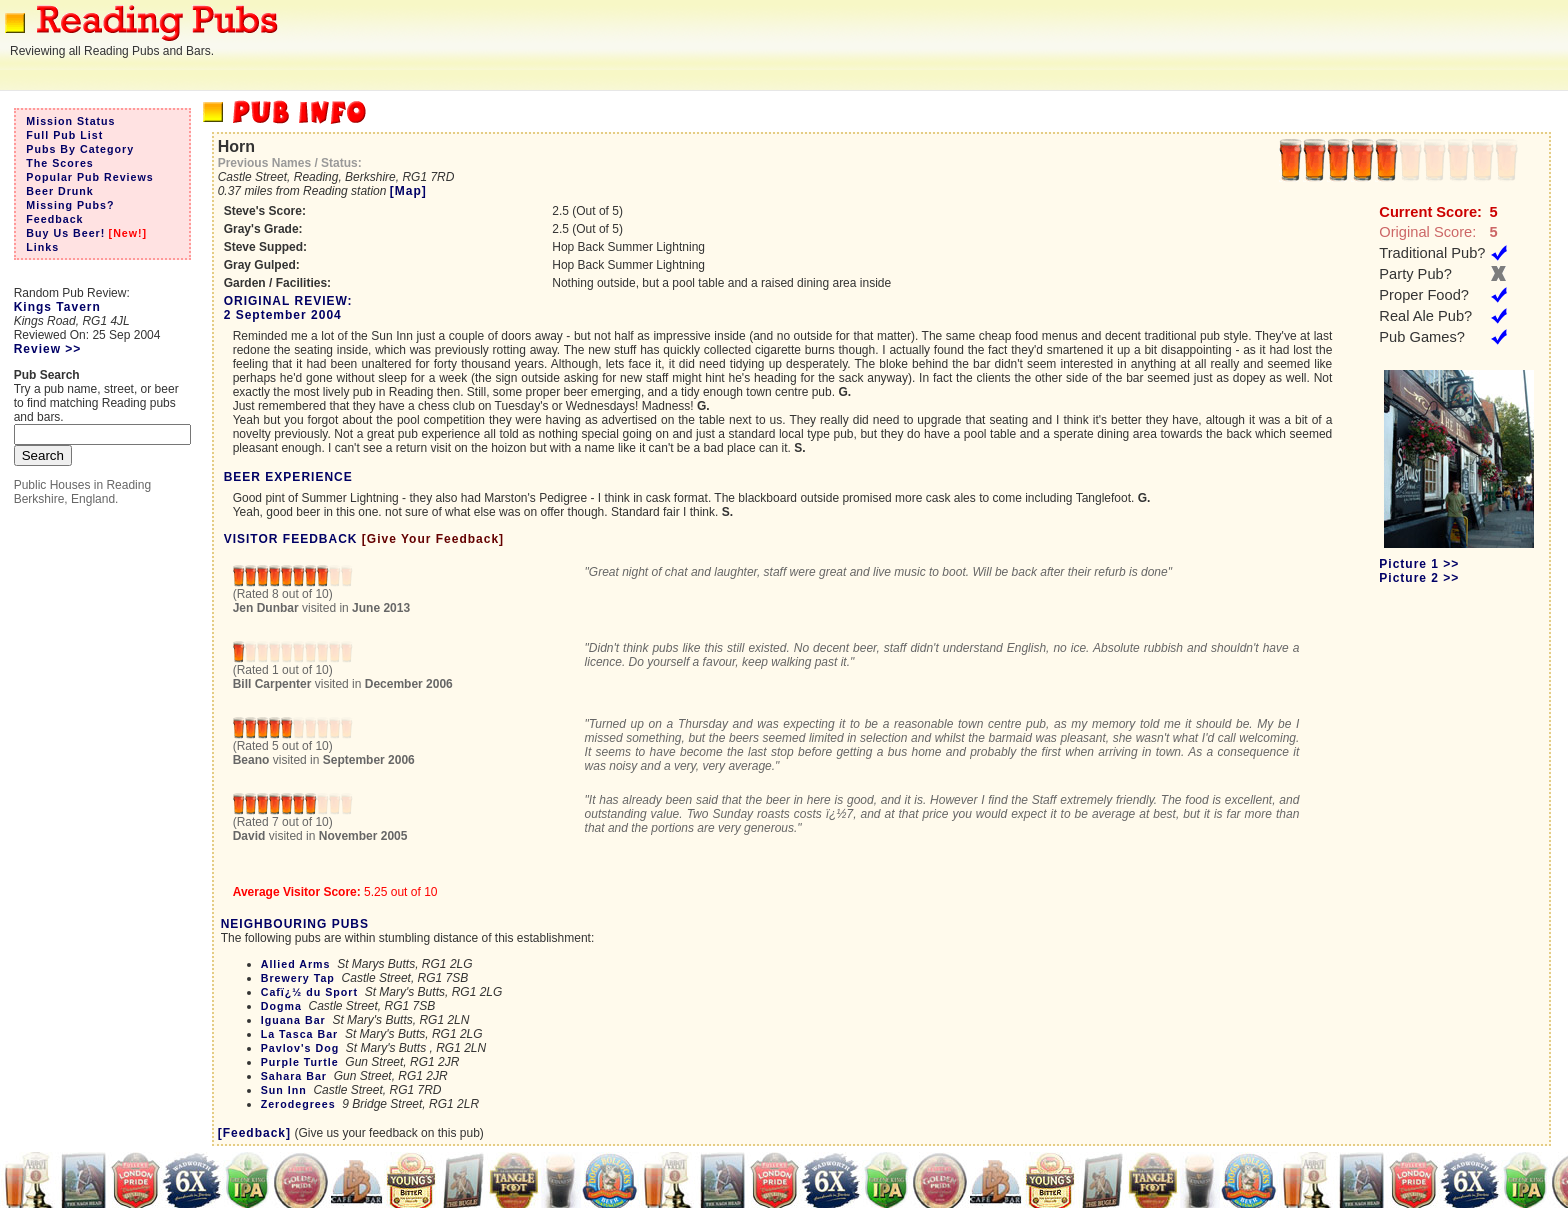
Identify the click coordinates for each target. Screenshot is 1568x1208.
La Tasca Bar (300, 1034)
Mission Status (70, 121)
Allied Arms (296, 964)
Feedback (54, 219)
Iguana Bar (293, 1020)
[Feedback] (254, 1133)
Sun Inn (284, 1090)
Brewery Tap (298, 978)
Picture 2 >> (1419, 578)
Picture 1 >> (1419, 564)
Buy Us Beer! (65, 233)
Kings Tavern (57, 307)
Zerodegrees (298, 1104)
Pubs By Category (80, 149)
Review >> (48, 349)
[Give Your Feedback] (433, 539)
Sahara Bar (294, 1076)
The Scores (59, 163)
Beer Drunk (59, 191)
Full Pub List (64, 135)
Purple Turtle (300, 1062)
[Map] (408, 191)
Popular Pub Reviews (89, 177)
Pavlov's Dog (300, 1048)
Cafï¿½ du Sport (309, 992)
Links (42, 247)
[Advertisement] (1204, 45)
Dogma (281, 1006)
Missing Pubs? (70, 205)
